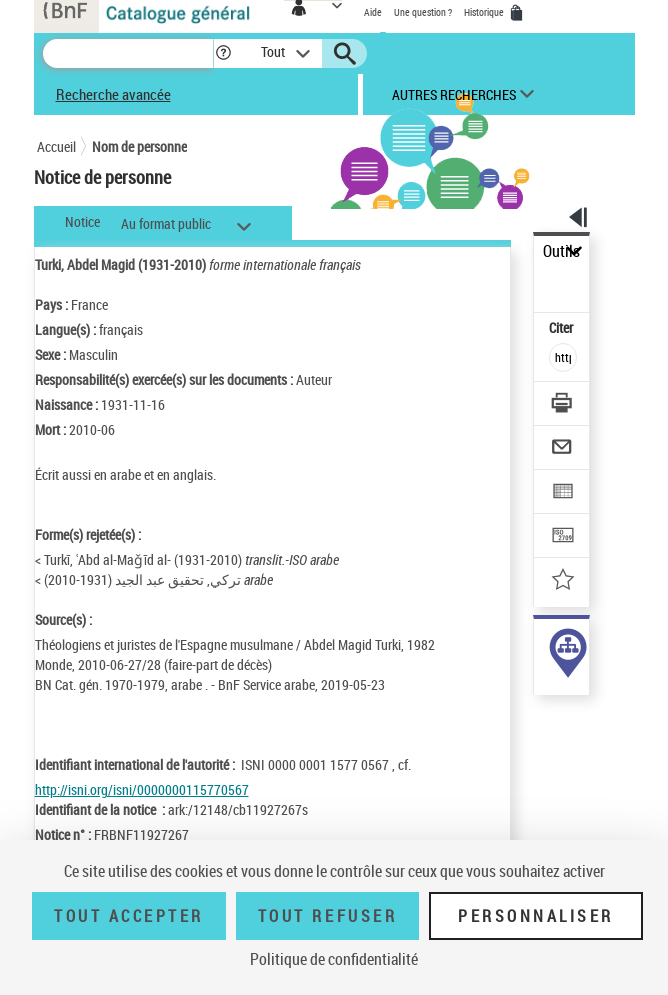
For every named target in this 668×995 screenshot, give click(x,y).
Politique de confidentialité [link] (334, 959)
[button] (223, 53)
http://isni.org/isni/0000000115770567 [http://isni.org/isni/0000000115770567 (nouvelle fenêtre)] (142, 789)
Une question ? (423, 12)
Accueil (56, 146)
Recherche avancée (113, 94)
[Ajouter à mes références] (563, 581)
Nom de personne (139, 146)
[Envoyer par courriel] (563, 449)
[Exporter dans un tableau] (563, 493)
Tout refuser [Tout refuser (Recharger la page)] (327, 916)
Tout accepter (129, 916)
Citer (562, 327)
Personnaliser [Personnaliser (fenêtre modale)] (536, 916)
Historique (485, 12)
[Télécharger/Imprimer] (563, 405)
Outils (561, 251)
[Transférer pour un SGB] (563, 537)
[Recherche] (128, 53)
